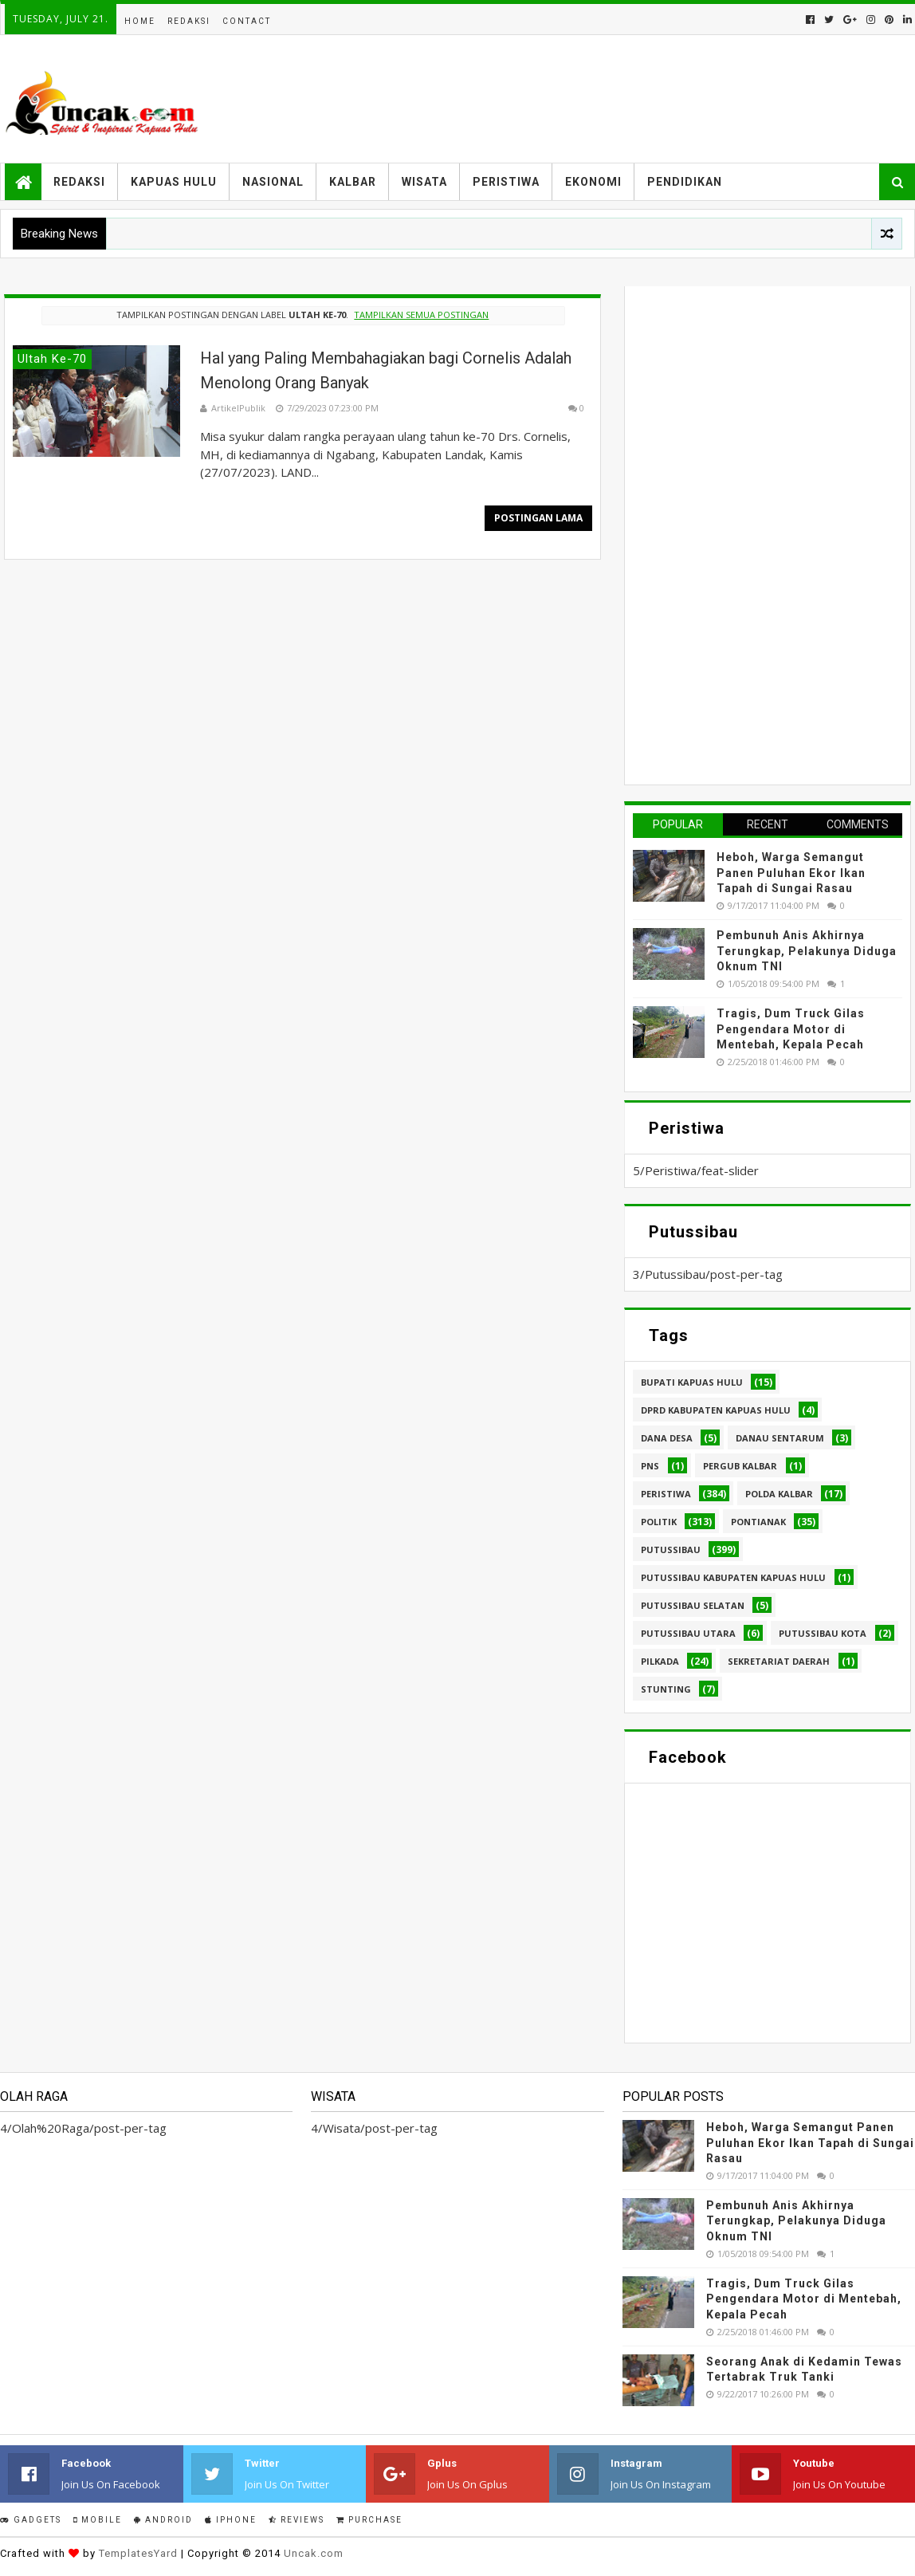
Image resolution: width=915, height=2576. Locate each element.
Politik (659, 1522)
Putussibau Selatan (692, 1605)
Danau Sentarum (780, 1438)
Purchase (369, 2519)
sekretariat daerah (779, 1661)
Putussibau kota (822, 1633)
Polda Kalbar (779, 1494)
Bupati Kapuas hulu (692, 1382)
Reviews (296, 2519)
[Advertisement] (752, 533)
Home (139, 21)
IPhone (231, 2519)
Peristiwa (506, 181)
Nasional (273, 181)
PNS (650, 1466)
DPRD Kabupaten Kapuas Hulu (716, 1410)
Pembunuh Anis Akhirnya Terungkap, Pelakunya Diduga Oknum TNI (807, 951)
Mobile (97, 2519)
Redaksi (188, 21)
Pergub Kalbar (740, 1466)
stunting (666, 1689)
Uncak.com (314, 2553)
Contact (246, 21)
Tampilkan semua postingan (421, 315)
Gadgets (30, 2519)
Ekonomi (593, 181)
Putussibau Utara (688, 1633)
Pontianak (758, 1522)
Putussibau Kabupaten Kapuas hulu (733, 1577)
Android (163, 2519)
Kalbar (352, 181)
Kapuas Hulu (174, 181)
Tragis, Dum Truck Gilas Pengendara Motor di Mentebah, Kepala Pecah (791, 1029)
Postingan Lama (538, 518)
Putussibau (671, 1549)
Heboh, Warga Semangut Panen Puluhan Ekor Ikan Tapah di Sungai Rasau (791, 873)
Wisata (424, 181)
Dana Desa (667, 1438)
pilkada (660, 1661)
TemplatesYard (138, 2553)
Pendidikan (684, 181)
